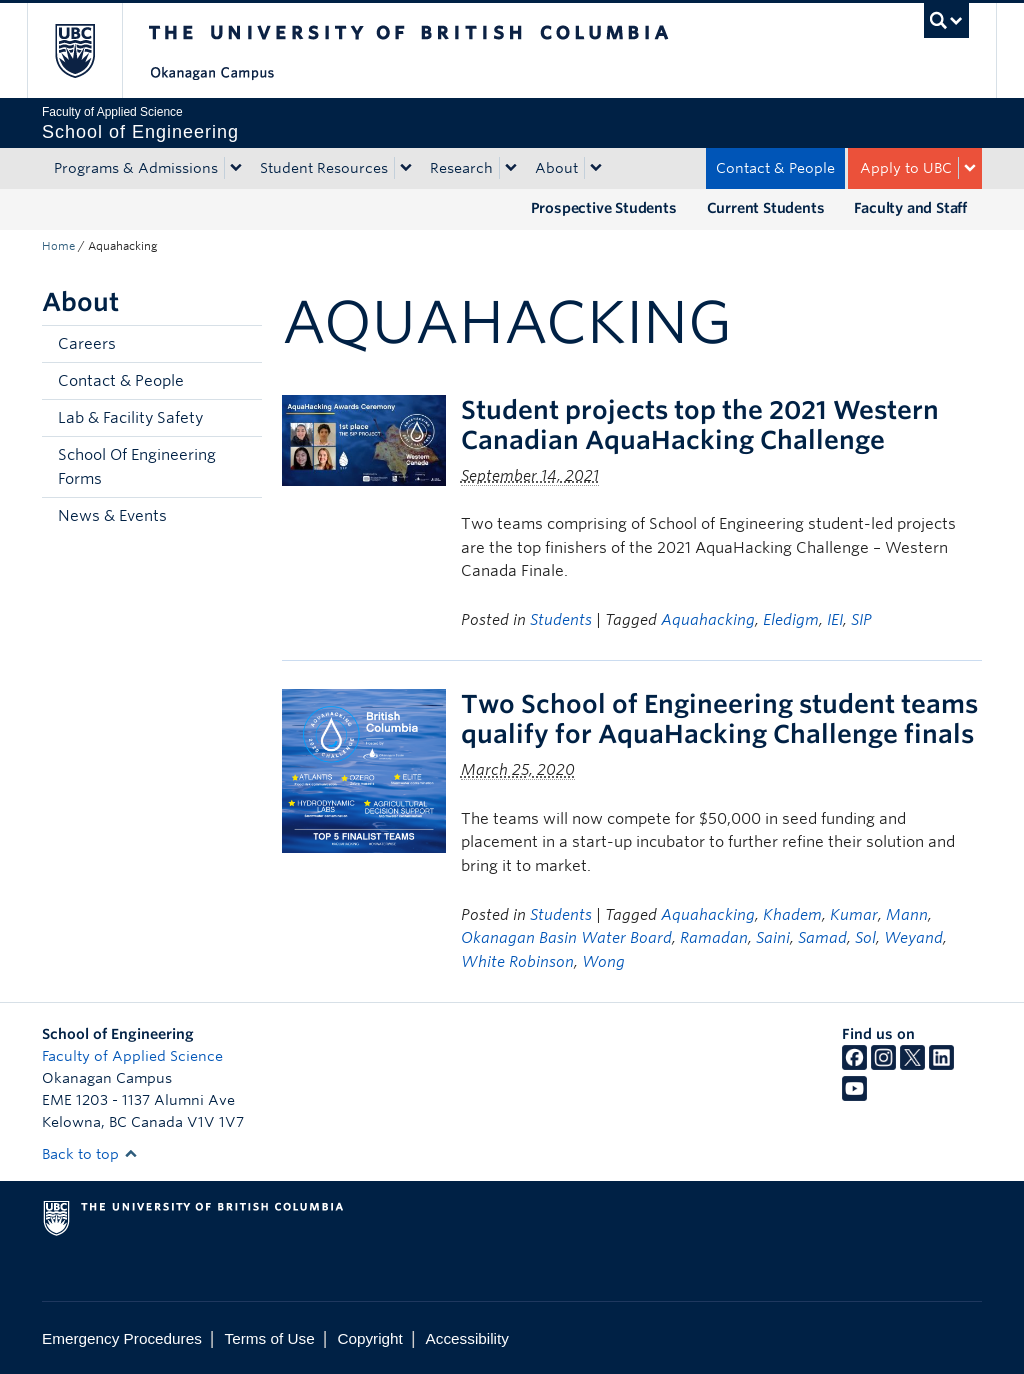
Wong (603, 962)
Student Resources (324, 168)
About (556, 168)
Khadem (792, 915)
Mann (907, 915)
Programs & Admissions (136, 168)
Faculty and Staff (910, 208)
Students (561, 620)
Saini (773, 938)
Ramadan (714, 938)
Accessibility (467, 1338)
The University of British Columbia (89, 50)
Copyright (369, 1338)
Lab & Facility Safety (130, 418)
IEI (835, 620)
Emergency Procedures (122, 1338)
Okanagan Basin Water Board (566, 938)
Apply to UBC (906, 168)
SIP (861, 620)
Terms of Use (270, 1338)
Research (461, 168)
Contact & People (775, 168)
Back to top (90, 1154)
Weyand (913, 938)
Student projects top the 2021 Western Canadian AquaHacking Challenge (700, 425)
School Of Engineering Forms (137, 467)
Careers (87, 344)
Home (58, 246)
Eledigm (791, 620)
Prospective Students (604, 208)
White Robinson (517, 962)
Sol (865, 938)
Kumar (854, 915)
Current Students (766, 208)
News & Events (112, 516)
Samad (822, 938)
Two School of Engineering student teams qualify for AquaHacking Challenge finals (719, 719)
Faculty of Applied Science (132, 1056)
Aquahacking (708, 620)
